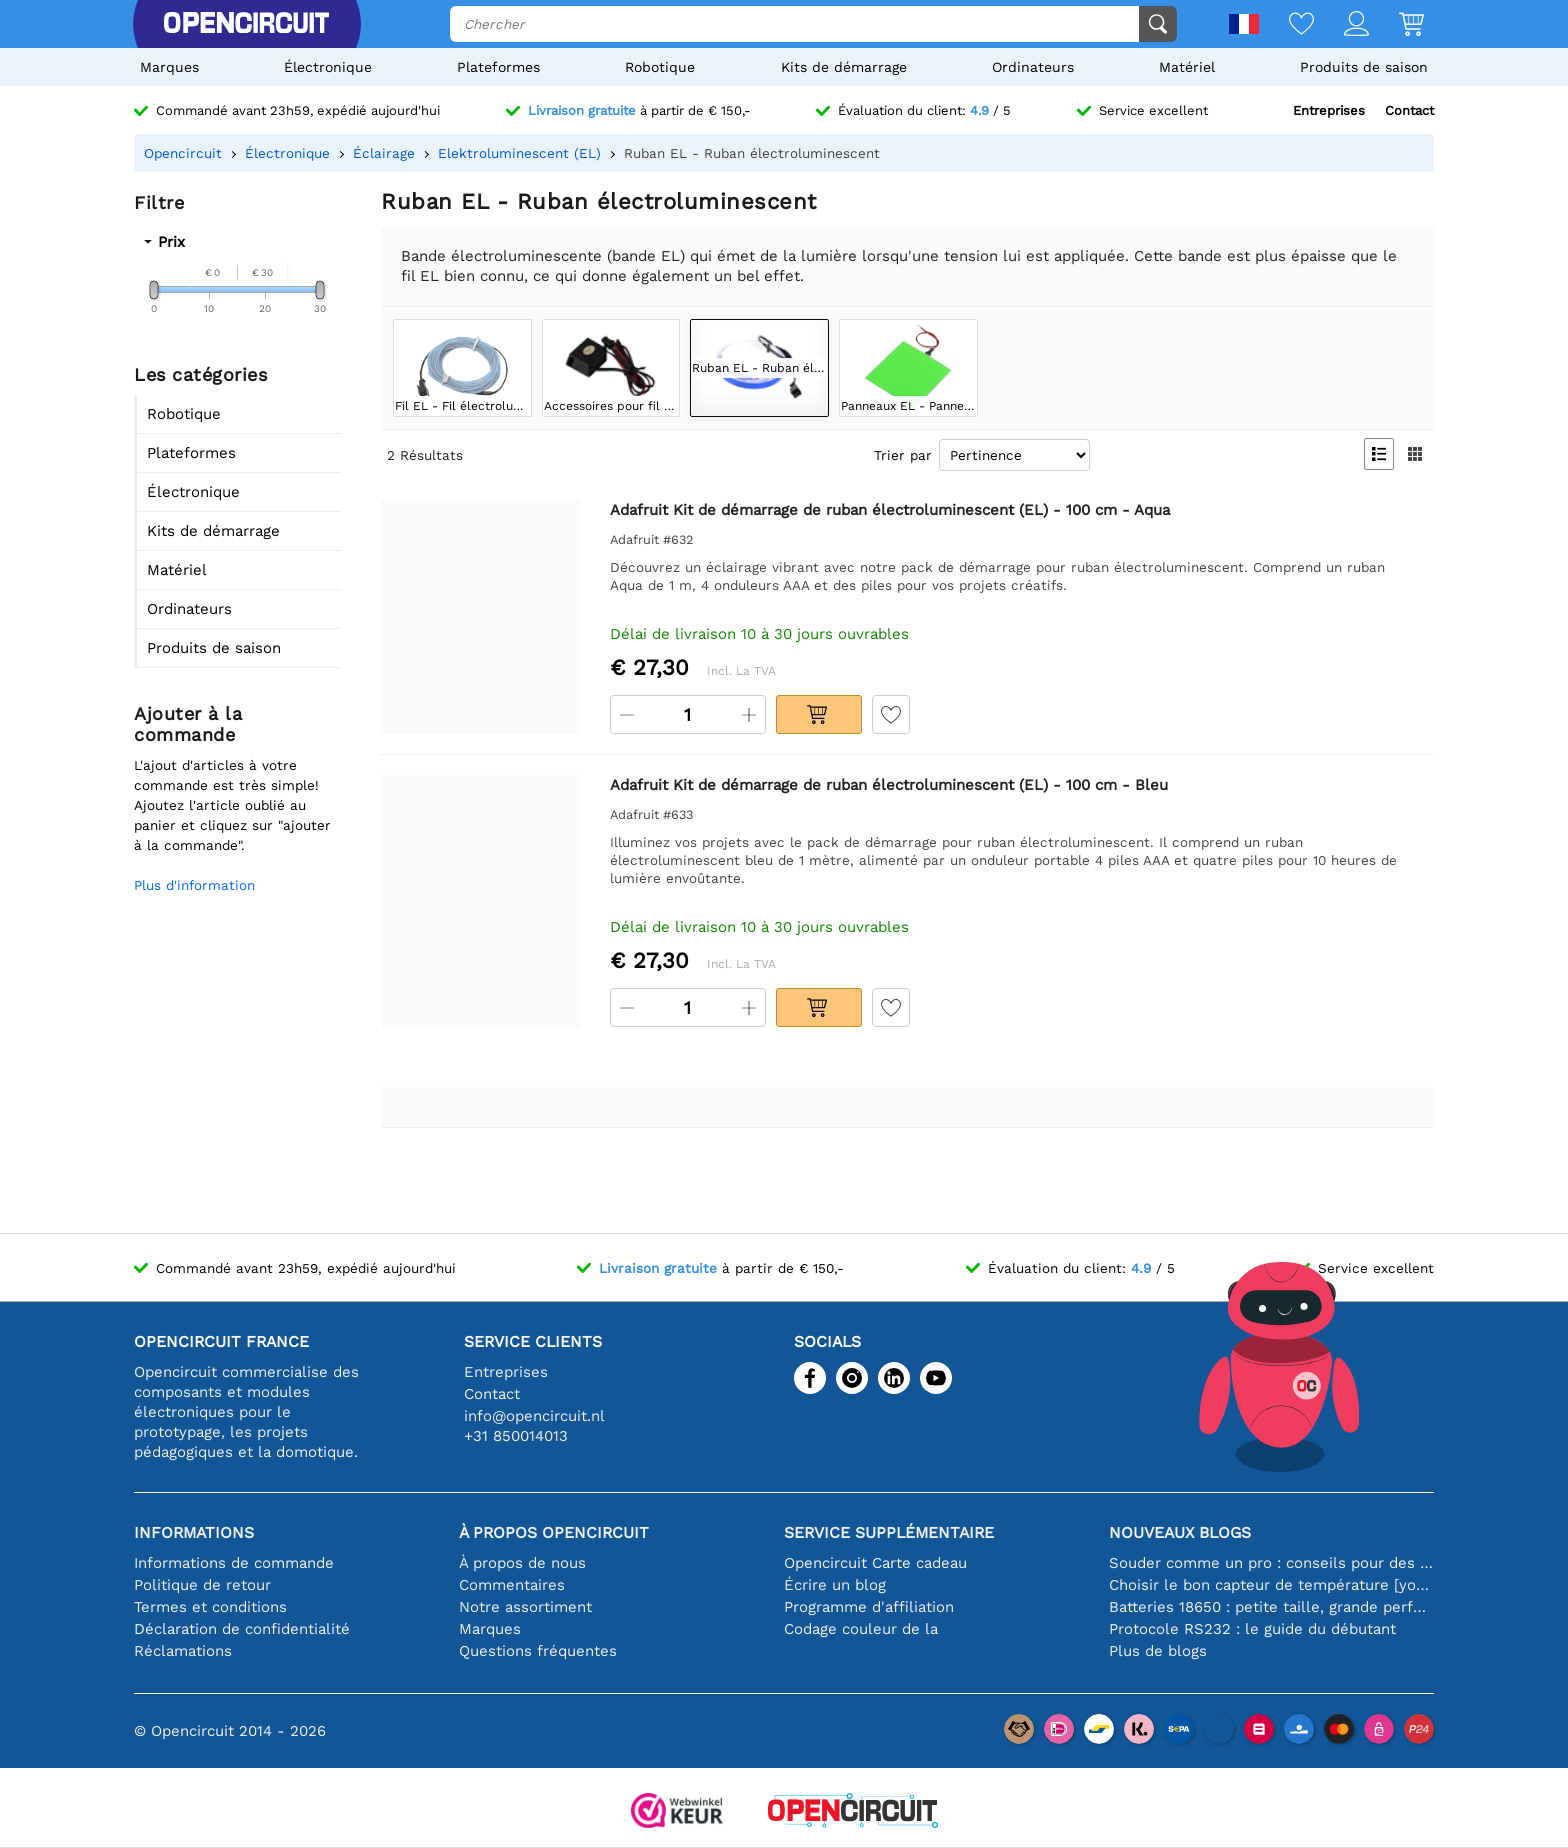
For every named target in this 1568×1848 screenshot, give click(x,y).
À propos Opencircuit (554, 1532)
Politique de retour (202, 1585)
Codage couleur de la (861, 1629)
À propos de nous (522, 1563)
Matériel (1187, 67)
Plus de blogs (1158, 1651)
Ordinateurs (1033, 67)
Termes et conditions (210, 1607)
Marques (169, 67)
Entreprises (1329, 110)
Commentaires (512, 1585)
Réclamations (183, 1651)
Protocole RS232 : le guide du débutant (1252, 1629)
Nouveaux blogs (1180, 1532)
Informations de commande (234, 1563)
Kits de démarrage (844, 67)
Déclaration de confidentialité (242, 1629)
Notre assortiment (525, 1607)
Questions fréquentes (538, 1651)
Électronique (328, 67)
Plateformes (498, 67)
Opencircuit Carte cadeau (875, 1563)
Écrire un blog (835, 1585)
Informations (194, 1532)
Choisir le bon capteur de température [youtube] (1271, 1585)
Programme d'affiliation (869, 1607)
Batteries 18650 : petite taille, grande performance (1271, 1607)
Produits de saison (1364, 67)
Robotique (660, 67)
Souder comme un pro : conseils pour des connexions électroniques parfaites (1271, 1563)
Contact (1409, 110)
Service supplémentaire (889, 1532)
